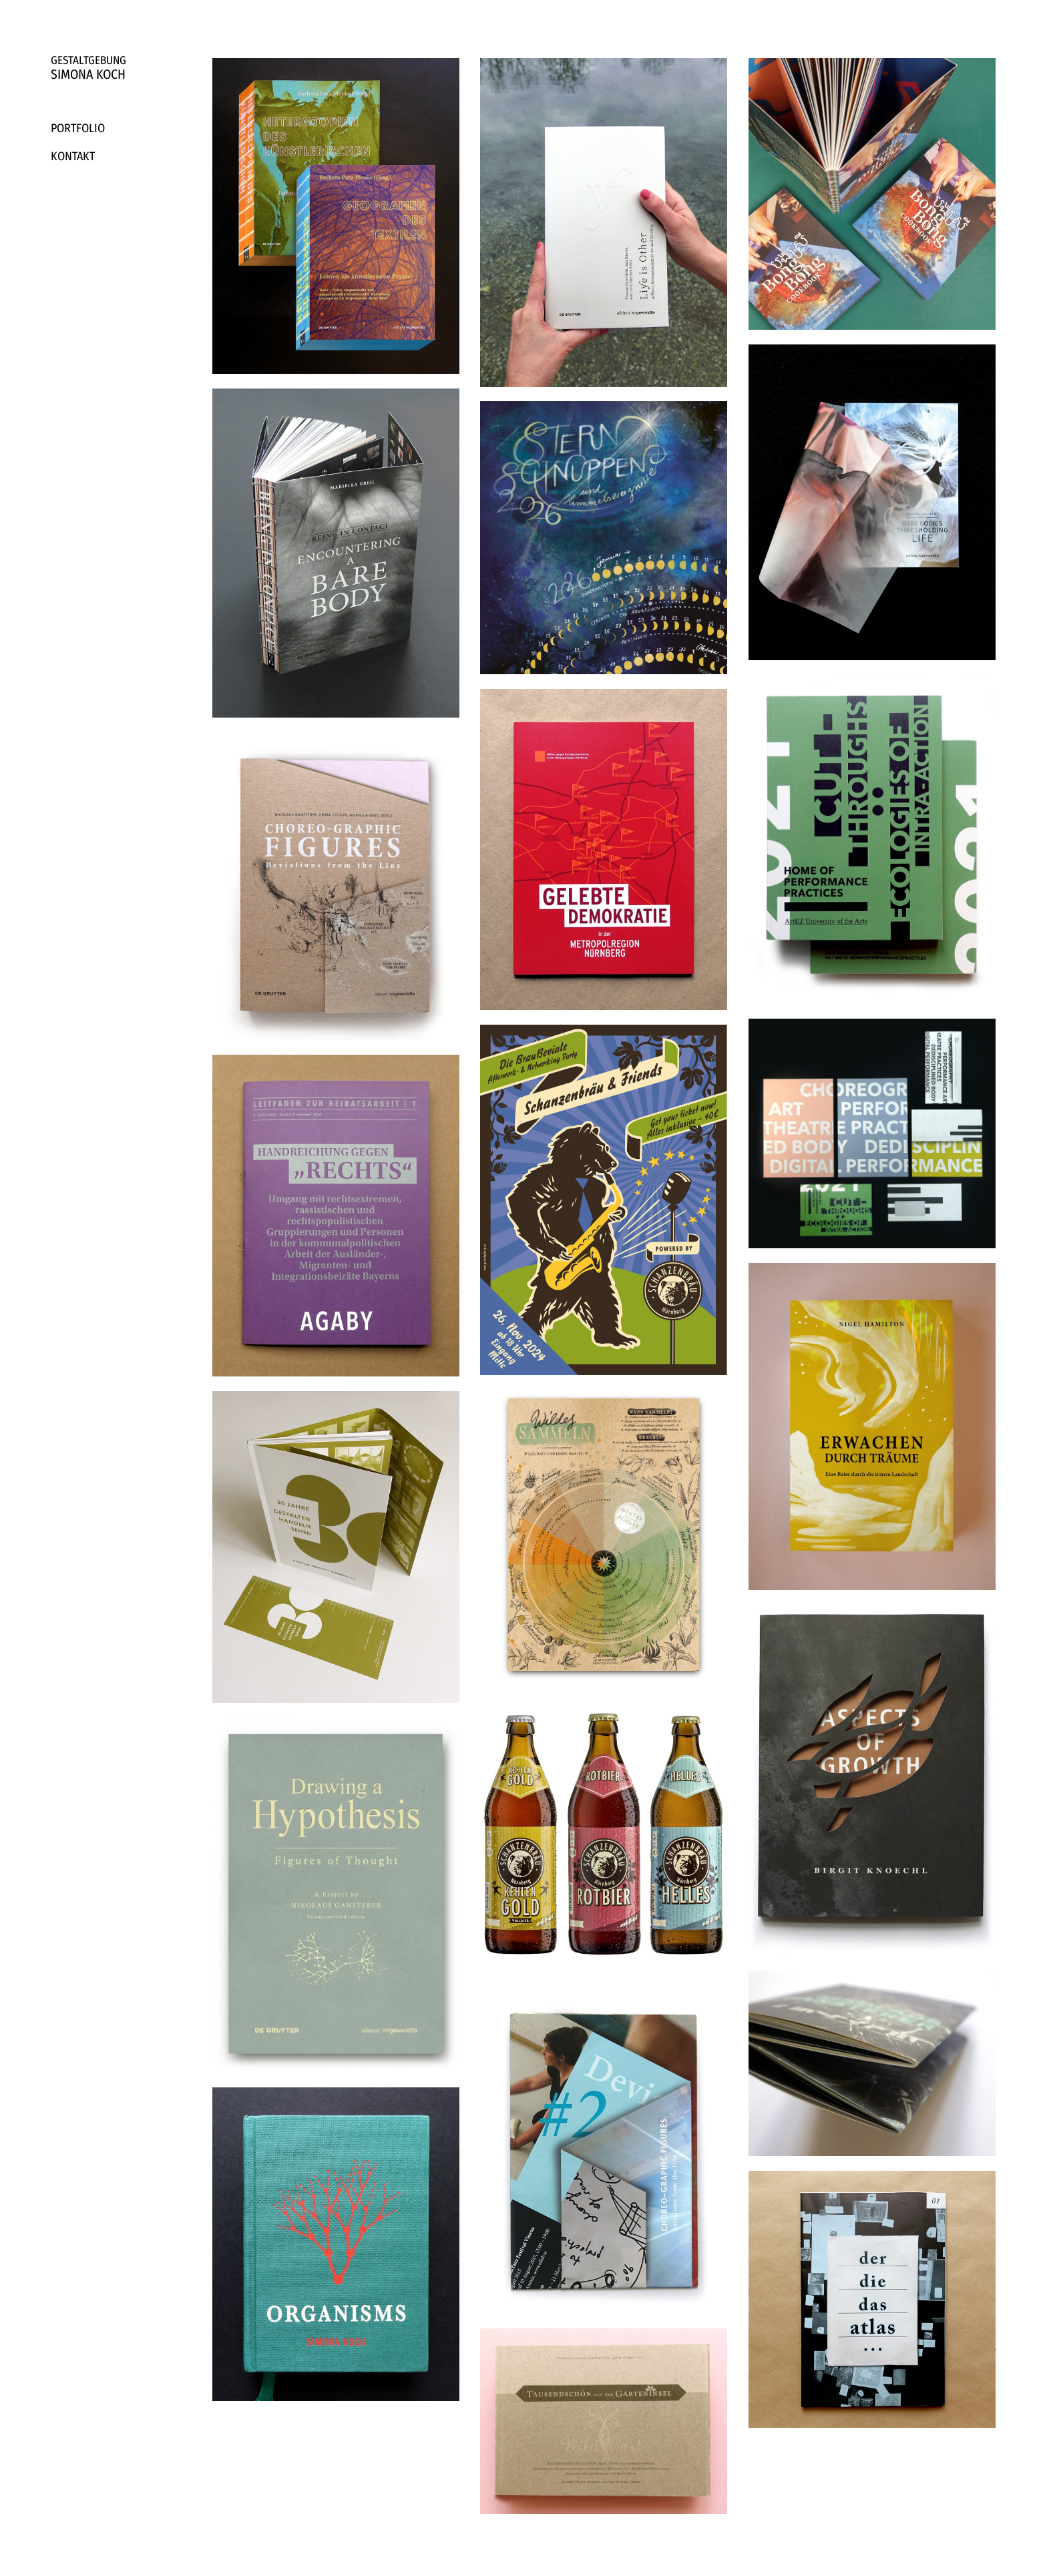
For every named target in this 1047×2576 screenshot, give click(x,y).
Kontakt (73, 156)
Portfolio (78, 128)
